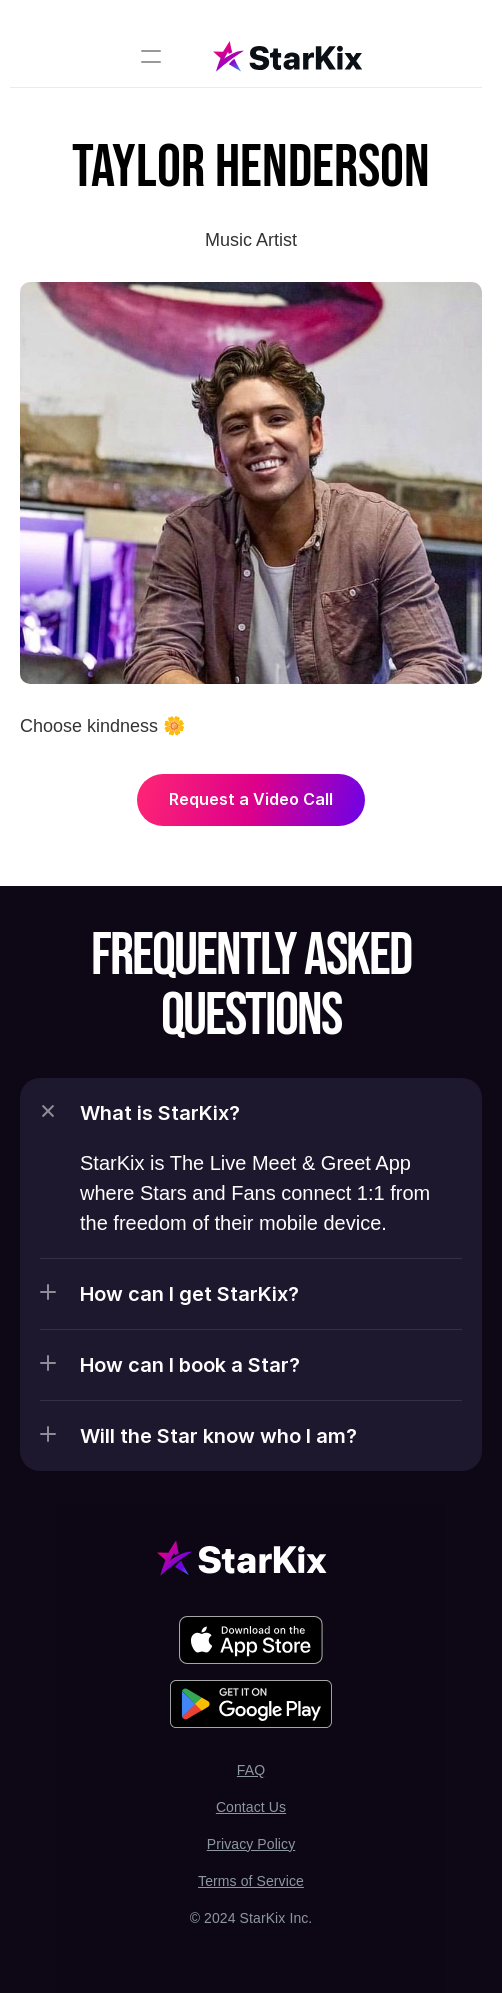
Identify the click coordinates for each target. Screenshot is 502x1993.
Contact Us (251, 1807)
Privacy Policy (251, 1844)
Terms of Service (251, 1881)
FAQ (251, 1770)
